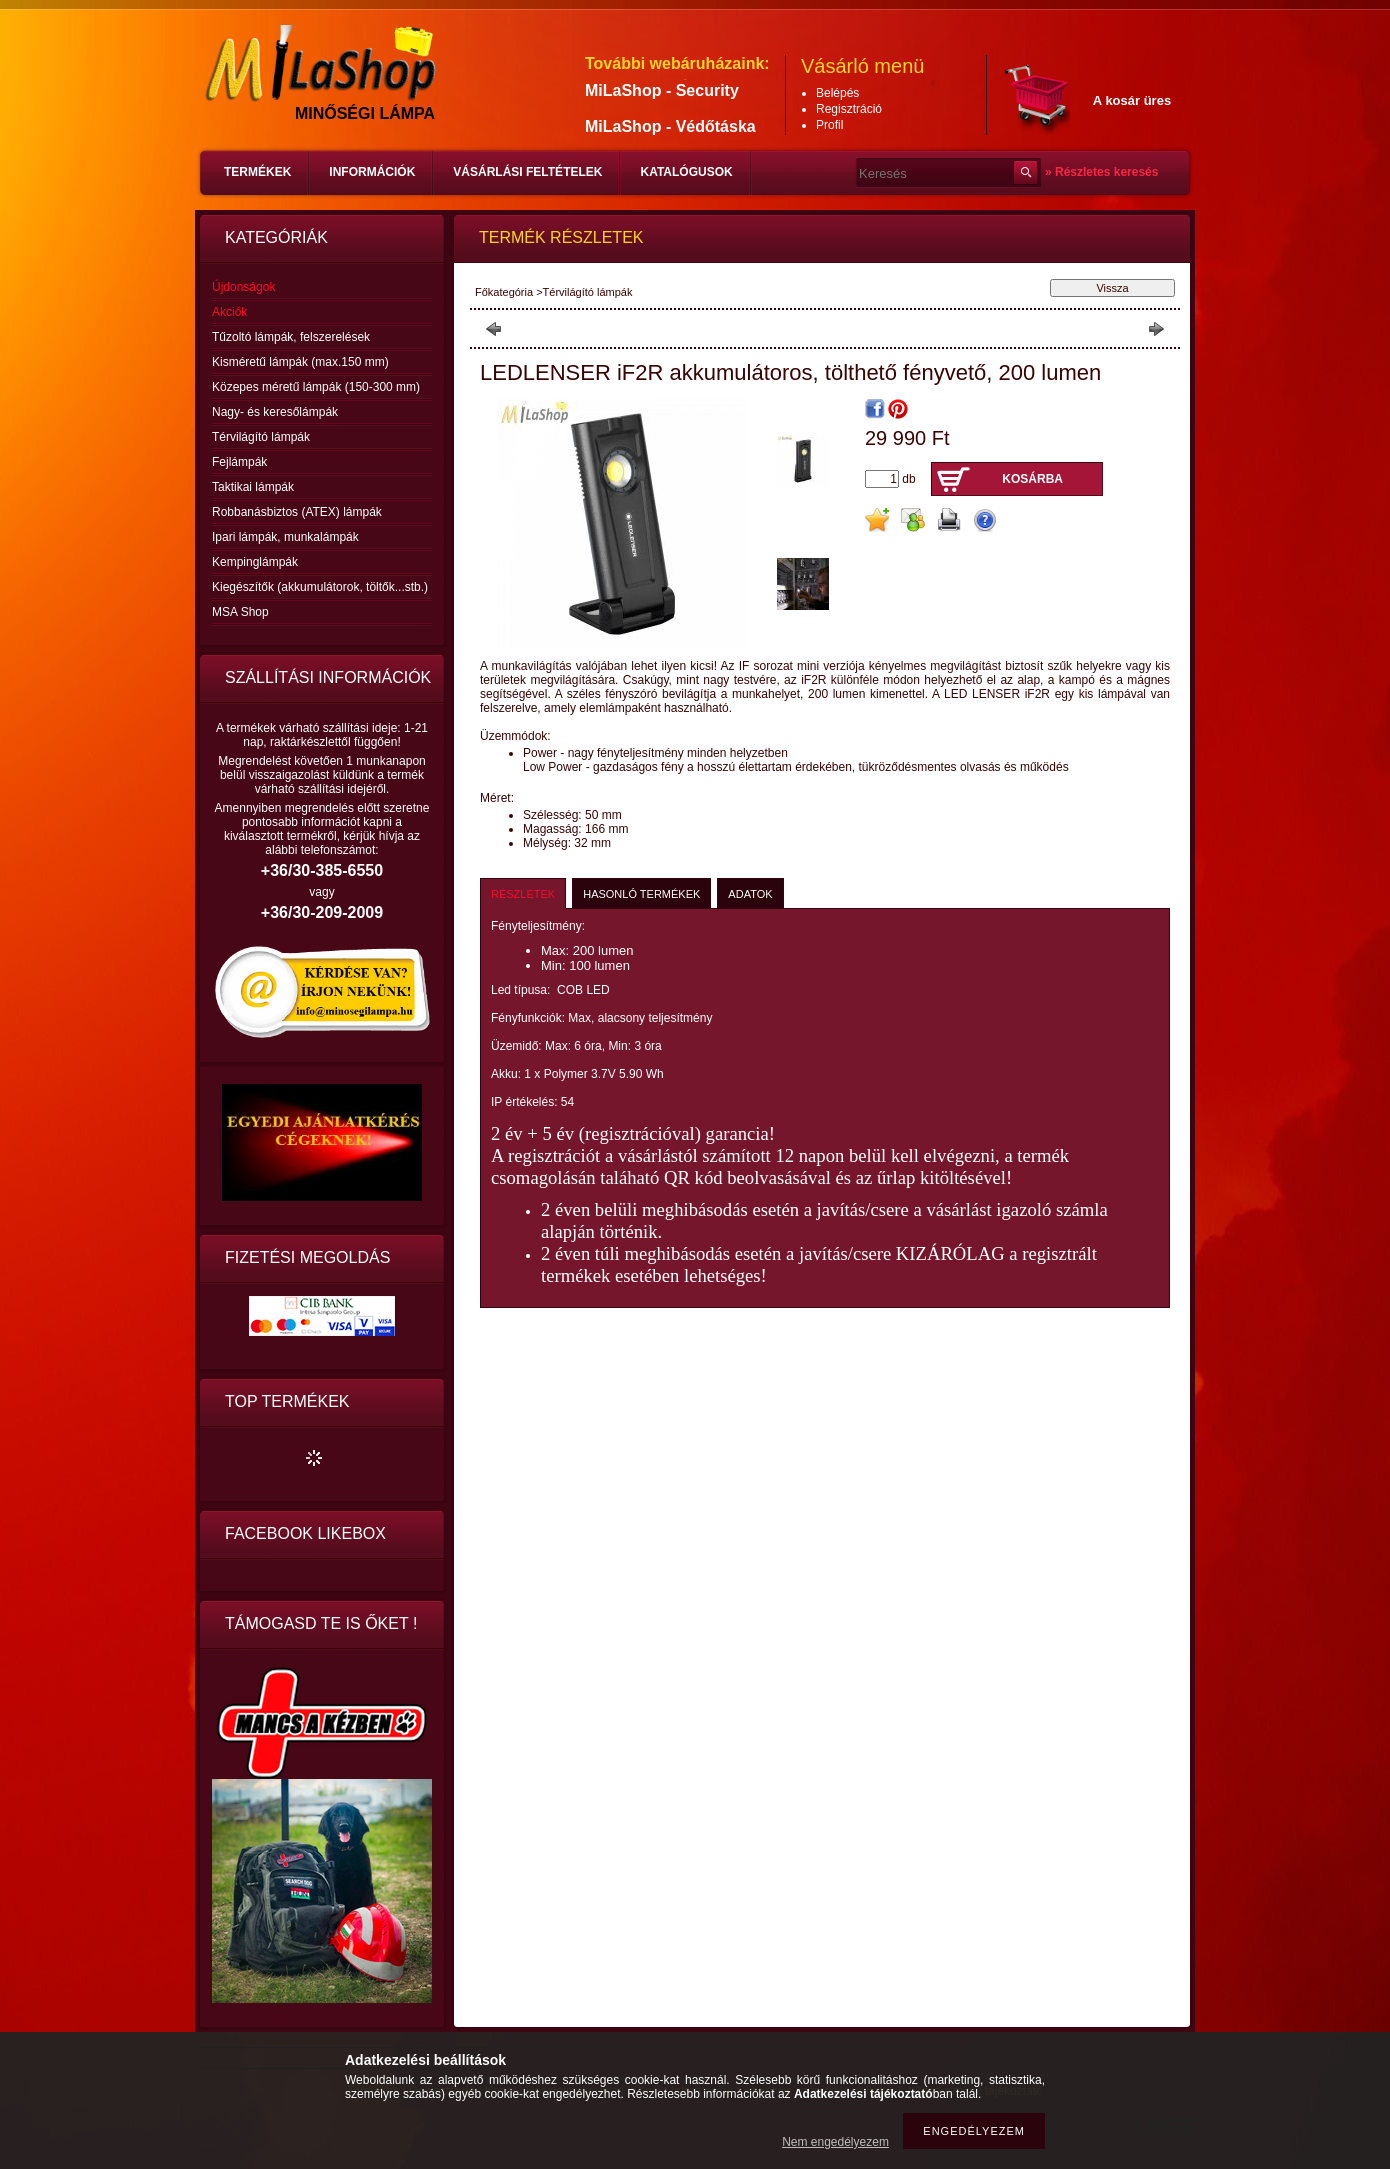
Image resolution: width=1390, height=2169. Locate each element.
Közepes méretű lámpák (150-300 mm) (316, 387)
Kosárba (1032, 479)
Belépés (837, 93)
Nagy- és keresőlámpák (275, 412)
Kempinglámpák (255, 562)
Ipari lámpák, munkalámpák (285, 537)
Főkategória (504, 292)
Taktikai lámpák (253, 487)
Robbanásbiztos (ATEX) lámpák (297, 512)
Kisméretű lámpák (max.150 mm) (300, 362)
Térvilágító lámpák (261, 437)
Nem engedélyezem (835, 2142)
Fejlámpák (239, 462)
